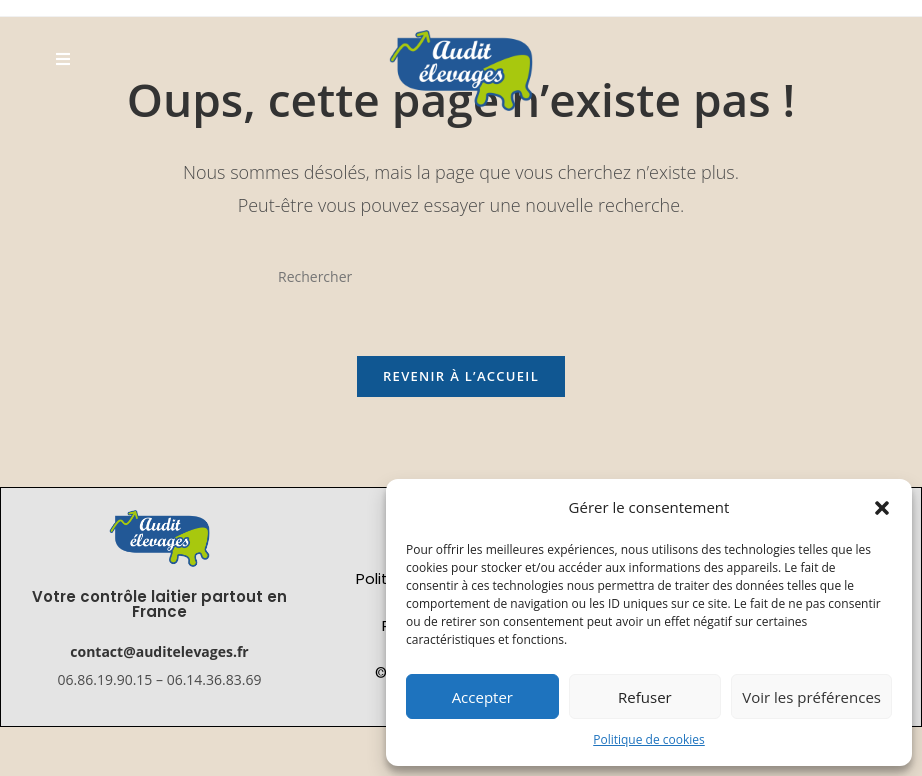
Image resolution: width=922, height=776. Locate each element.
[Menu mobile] (63, 58)
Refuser (645, 697)
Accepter (482, 697)
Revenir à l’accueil (461, 376)
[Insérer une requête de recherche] (461, 276)
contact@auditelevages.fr (159, 651)
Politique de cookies (649, 739)
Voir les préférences (811, 697)
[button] (882, 508)
